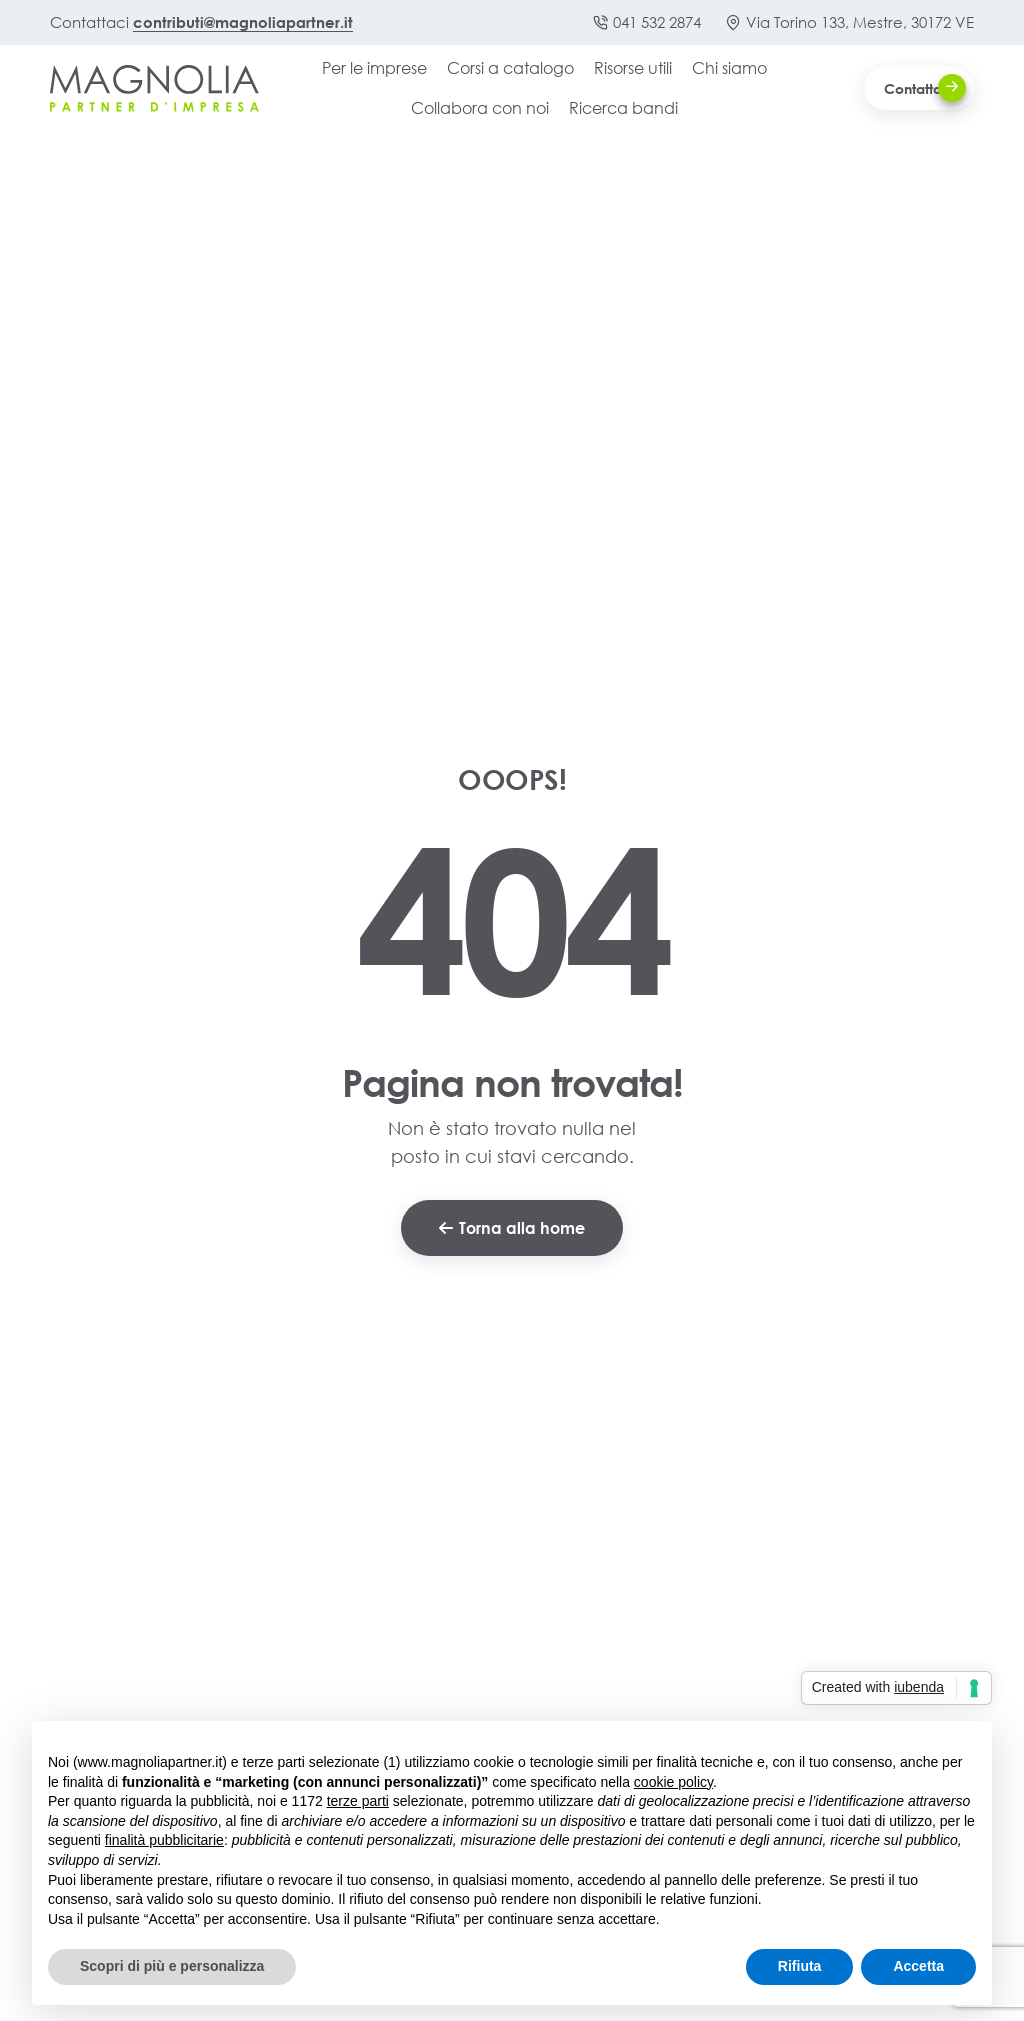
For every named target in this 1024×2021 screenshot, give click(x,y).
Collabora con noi (480, 107)
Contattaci (925, 88)
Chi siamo (729, 67)
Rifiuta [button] (800, 1966)
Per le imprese (374, 67)
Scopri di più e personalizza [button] (172, 1966)
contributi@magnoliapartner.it (243, 22)
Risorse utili (633, 67)
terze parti (358, 1801)
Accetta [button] (918, 1966)
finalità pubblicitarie (164, 1840)
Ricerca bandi (623, 107)
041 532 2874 (647, 22)
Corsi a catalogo (510, 67)
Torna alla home (512, 1227)
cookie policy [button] (673, 1782)
